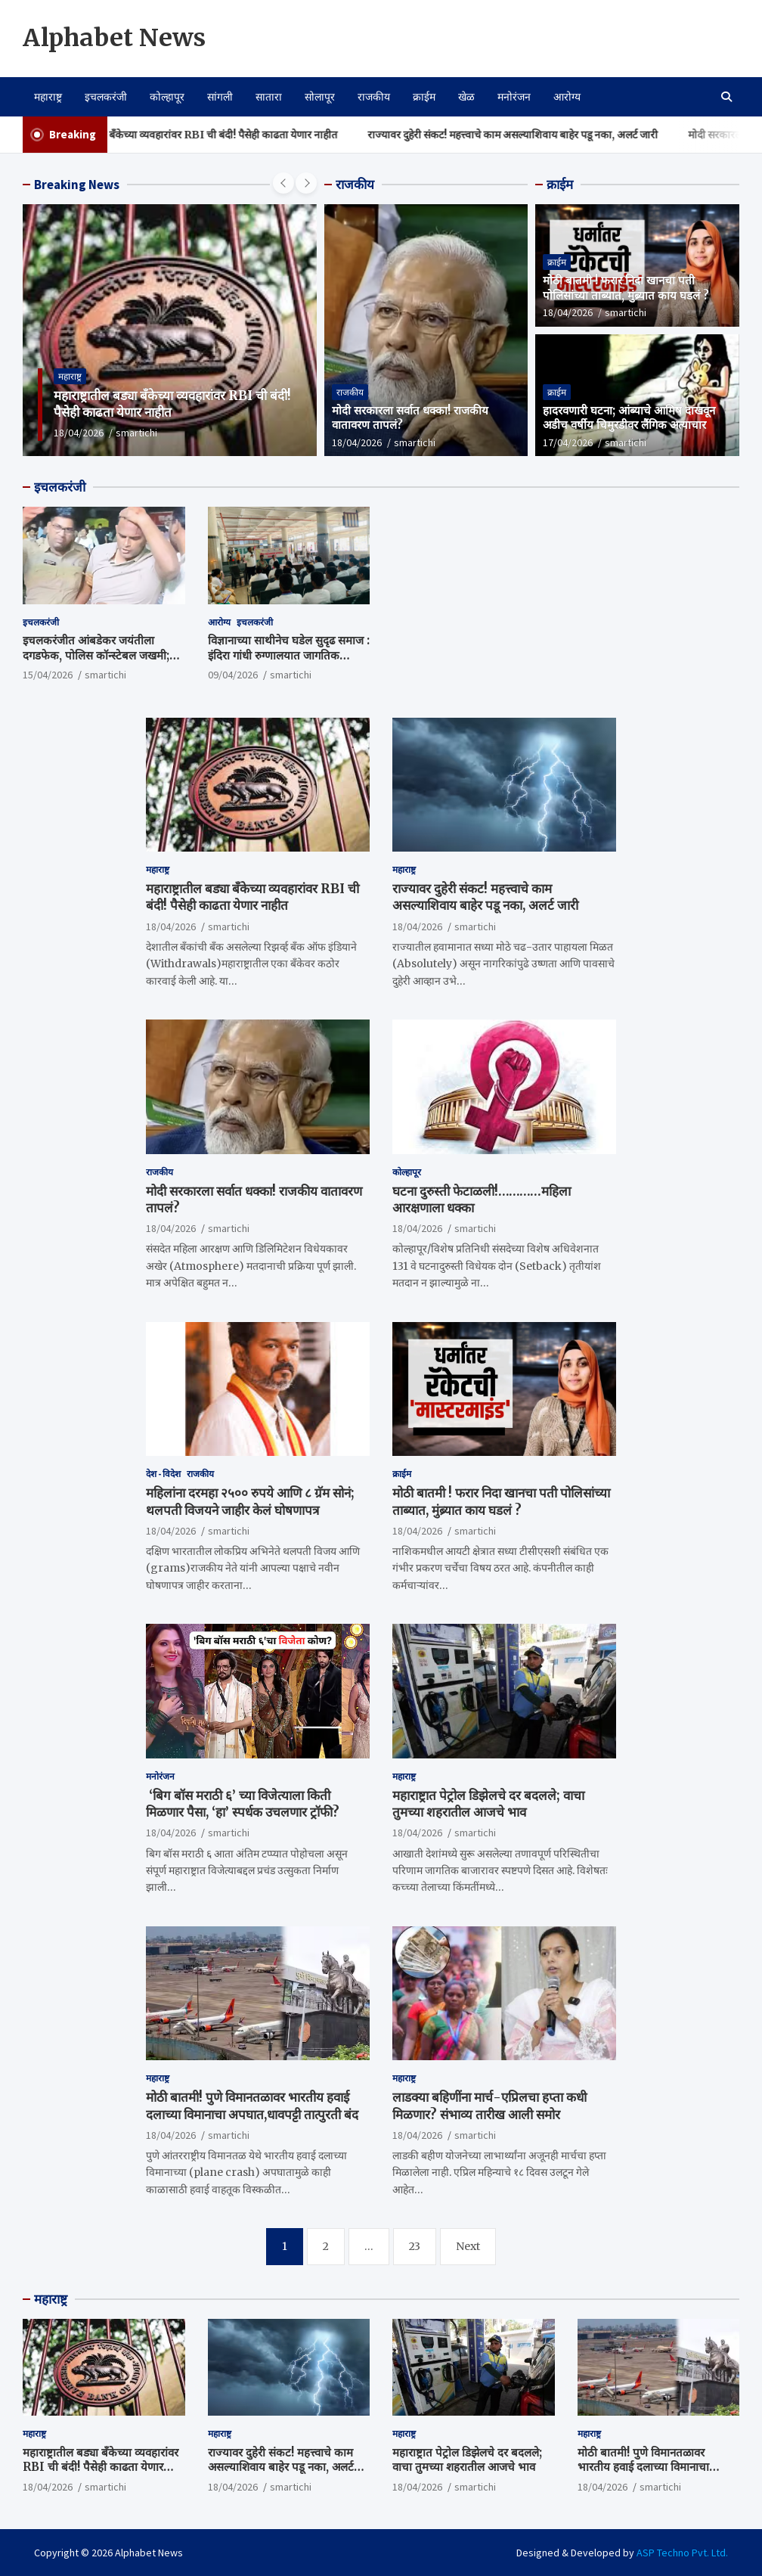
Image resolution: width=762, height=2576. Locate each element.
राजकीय (374, 97)
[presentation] (283, 183)
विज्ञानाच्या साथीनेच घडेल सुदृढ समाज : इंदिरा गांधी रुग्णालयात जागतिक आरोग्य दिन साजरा (289, 655)
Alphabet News (114, 38)
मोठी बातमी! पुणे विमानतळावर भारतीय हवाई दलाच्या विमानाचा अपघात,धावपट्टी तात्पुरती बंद (252, 2105)
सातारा (269, 97)
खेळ (466, 97)
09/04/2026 (233, 674)
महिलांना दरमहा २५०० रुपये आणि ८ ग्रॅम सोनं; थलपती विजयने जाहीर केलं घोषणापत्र (250, 1501)
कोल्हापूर (167, 97)
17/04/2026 (568, 442)
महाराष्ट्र (48, 97)
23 (414, 2246)
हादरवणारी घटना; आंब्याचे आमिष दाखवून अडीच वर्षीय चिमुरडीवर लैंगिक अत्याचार (629, 418)
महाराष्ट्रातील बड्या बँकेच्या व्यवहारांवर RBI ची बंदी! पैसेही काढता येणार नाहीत (220, 134)
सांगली (220, 97)
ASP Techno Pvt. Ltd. (682, 2552)
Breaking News (76, 184)
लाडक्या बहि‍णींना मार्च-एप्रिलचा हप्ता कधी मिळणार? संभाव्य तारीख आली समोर (489, 2105)
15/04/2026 (48, 674)
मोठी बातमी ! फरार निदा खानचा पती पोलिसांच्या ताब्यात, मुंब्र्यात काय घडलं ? (626, 288)
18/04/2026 (79, 432)
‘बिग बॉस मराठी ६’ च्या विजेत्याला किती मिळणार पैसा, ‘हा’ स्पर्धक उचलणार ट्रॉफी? (242, 1803)
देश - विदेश (163, 1473)
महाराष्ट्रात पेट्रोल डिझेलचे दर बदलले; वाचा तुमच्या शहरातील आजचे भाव (488, 1803)
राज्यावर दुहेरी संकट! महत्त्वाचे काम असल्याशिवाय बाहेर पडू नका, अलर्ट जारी (546, 134)
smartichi (136, 432)
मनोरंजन (514, 97)
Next (468, 2246)
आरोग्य (567, 97)
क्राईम (424, 97)
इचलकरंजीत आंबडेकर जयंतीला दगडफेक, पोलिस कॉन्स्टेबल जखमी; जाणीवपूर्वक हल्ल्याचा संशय (96, 655)
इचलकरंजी (106, 97)
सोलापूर (320, 97)
